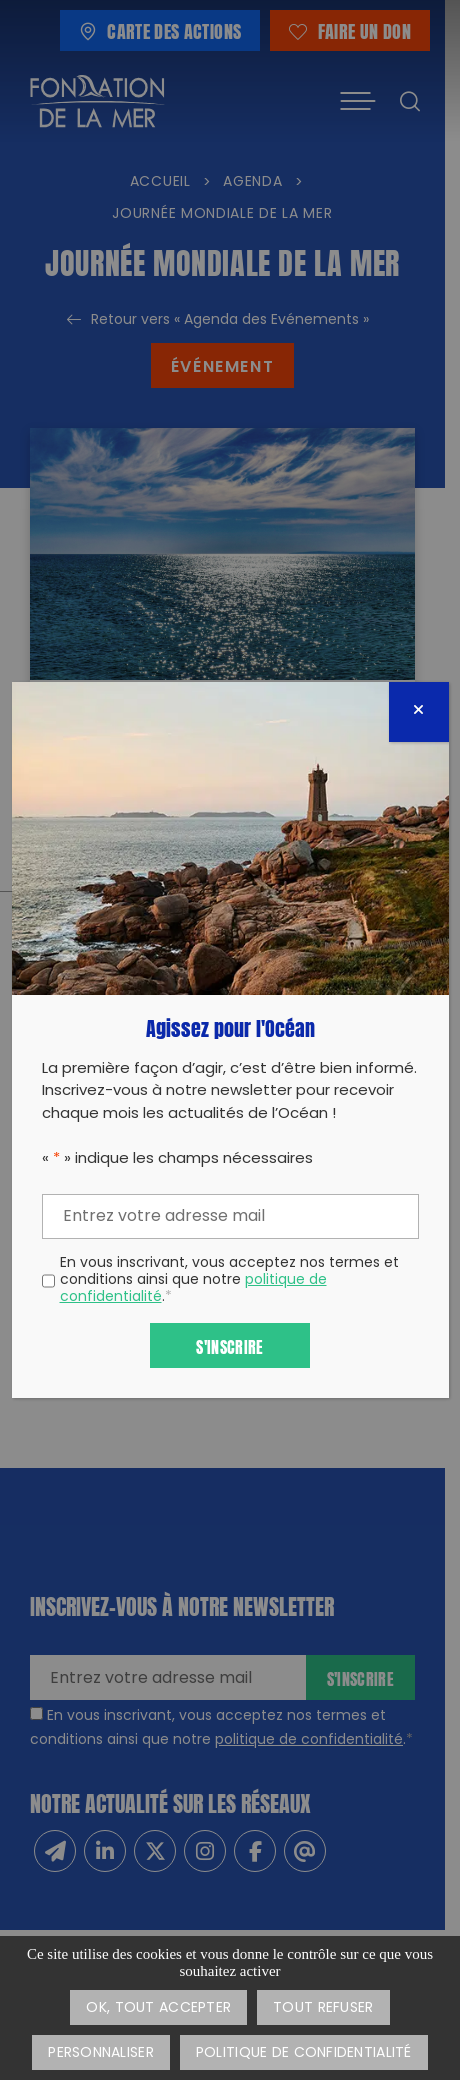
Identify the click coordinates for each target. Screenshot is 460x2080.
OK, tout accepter (158, 2008)
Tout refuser (323, 2008)
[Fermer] (419, 712)
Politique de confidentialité (304, 2053)
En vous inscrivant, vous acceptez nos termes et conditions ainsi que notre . (229, 1281)
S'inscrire (229, 1345)
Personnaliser (101, 2053)
